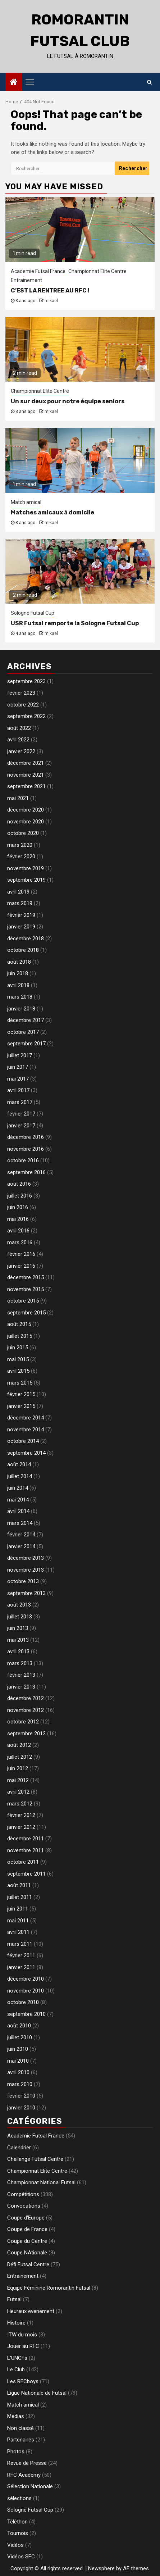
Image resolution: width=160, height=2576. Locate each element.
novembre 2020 (25, 821)
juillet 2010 (19, 2037)
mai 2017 (18, 1079)
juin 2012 (17, 1768)
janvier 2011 (21, 1967)
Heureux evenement (30, 2311)
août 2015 (19, 1324)
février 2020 (21, 856)
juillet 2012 (19, 1757)
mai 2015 (18, 1359)
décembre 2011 (25, 1838)
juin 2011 (17, 1908)
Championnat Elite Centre (97, 271)
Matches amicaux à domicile (52, 512)
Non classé (20, 2428)
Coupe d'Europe (26, 2217)
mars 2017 (19, 1102)
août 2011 (19, 1885)
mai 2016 (18, 1219)
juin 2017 (17, 1067)
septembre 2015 (26, 1312)
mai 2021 (18, 798)
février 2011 (21, 1955)
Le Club (16, 2369)
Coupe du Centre (27, 2241)
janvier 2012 (21, 1827)
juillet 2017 (19, 1055)
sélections (19, 2498)
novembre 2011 (25, 1850)
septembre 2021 (26, 786)
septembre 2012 (26, 1733)
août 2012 (19, 1745)
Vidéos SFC (21, 2556)
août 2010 (19, 2025)
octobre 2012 (23, 1721)
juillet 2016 (19, 1195)
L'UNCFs (17, 2358)
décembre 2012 (25, 1698)
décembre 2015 (25, 1277)
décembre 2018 (25, 938)
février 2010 (21, 2096)
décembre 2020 (25, 810)
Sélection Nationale (30, 2486)
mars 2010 (19, 2084)
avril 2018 (18, 985)
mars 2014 (19, 1523)
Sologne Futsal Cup (32, 613)
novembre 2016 (25, 1149)
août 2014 (19, 1464)
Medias (15, 2416)
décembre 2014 (25, 1417)
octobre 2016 (23, 1160)
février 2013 (21, 1675)
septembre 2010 (26, 2014)
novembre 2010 (25, 1990)
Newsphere (101, 2568)
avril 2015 (18, 1371)
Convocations (23, 2206)
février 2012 (21, 1815)
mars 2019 (19, 903)
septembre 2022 (26, 716)
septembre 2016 (26, 1172)
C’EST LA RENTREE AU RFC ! (50, 290)
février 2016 (21, 1254)
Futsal (14, 2299)
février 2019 (21, 915)
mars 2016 (19, 1242)
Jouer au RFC (23, 2346)
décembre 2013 (25, 1558)
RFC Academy (24, 2475)
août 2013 (19, 1605)
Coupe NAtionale (27, 2252)
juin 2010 (17, 2049)
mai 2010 (18, 2061)
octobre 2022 (23, 704)
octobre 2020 (23, 833)
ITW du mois (22, 2334)
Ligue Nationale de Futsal (37, 2393)
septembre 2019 (26, 880)
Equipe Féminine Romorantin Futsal (48, 2288)
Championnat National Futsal (41, 2182)
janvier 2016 (21, 1266)
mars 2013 (19, 1663)
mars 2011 (19, 1944)
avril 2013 (18, 1651)
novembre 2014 (25, 1429)
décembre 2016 (25, 1137)
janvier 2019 (21, 926)
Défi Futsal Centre (28, 2264)
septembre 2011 (26, 1874)
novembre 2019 (25, 868)
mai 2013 (18, 1640)
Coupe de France (27, 2229)
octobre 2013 (23, 1581)
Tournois (17, 2533)
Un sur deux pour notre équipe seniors (67, 401)
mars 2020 (19, 845)
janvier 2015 (21, 1406)
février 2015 (21, 1394)
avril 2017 (18, 1090)
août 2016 (19, 1184)
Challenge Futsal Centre (35, 2159)
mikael (51, 300)
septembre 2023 (26, 681)
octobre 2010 (23, 2002)
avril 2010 (18, 2072)
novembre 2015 (25, 1289)
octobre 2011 (23, 1862)
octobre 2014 (23, 1441)
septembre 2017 (26, 1043)
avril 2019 (18, 892)
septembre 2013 (26, 1593)
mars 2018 (19, 997)
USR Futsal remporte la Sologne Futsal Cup (75, 623)
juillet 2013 (19, 1616)
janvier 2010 (21, 2107)
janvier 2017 (21, 1125)
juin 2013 (17, 1628)
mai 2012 (18, 1780)
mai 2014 (18, 1499)
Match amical (26, 502)
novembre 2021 (25, 775)
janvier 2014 (21, 1546)
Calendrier (19, 2147)
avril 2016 (18, 1230)
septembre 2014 (26, 1453)
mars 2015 (19, 1383)
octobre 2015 (23, 1301)
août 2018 (19, 962)
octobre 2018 (23, 950)
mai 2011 (18, 1920)
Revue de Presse (27, 2463)
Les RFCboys (22, 2381)
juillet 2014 (19, 1476)
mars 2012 (19, 1803)
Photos (15, 2451)
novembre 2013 (25, 1570)
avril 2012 (18, 1792)
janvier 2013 (21, 1687)
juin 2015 (17, 1347)
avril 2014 (18, 1511)
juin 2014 (17, 1488)
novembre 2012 (25, 1710)
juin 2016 (17, 1207)
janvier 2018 (21, 1008)
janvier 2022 (21, 751)
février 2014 (21, 1534)
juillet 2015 (19, 1336)
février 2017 (21, 1113)
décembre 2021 (25, 763)
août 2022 (19, 728)
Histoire (16, 2323)
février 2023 (21, 693)
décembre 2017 (25, 1020)
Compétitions (23, 2194)
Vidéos (15, 2545)
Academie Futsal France (38, 271)
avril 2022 (18, 739)
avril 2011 (18, 1932)
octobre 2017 (23, 1032)
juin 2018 (17, 973)
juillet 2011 (19, 1897)
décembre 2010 (25, 1979)
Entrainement (26, 280)
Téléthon (17, 2521)
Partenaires (20, 2439)
